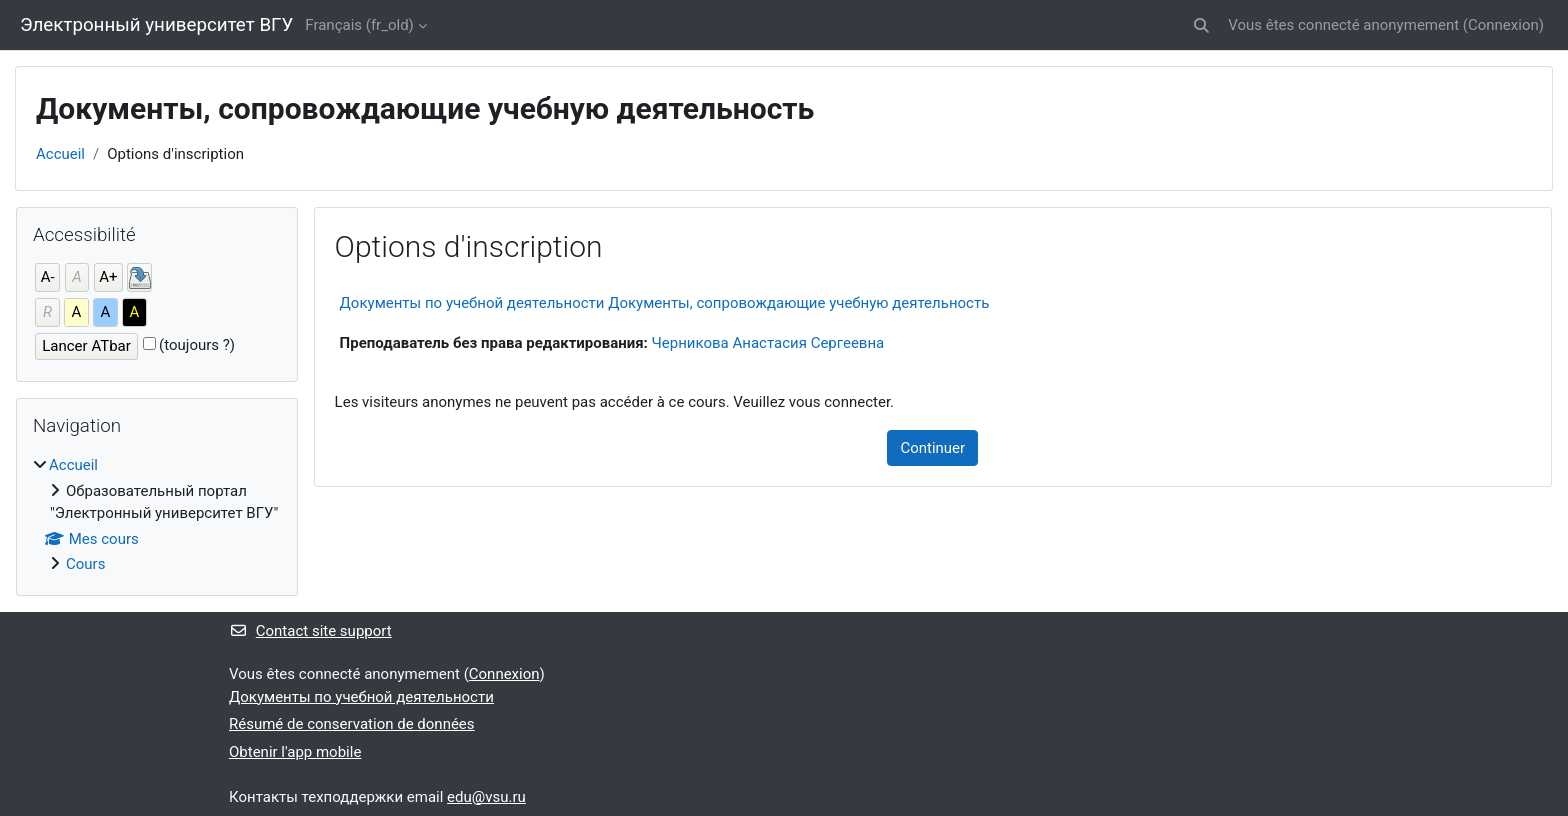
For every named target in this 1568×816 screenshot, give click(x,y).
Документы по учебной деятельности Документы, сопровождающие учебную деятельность (665, 303)
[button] (1201, 25)
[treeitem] (157, 515)
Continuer (932, 448)
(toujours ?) (197, 345)
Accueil (60, 154)
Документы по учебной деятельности (361, 697)
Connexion (1503, 25)
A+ (108, 277)
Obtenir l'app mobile (295, 752)
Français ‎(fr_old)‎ (359, 25)
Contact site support (310, 631)
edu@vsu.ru (486, 797)
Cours (85, 564)
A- (48, 277)
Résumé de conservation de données (352, 724)
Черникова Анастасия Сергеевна (768, 343)
